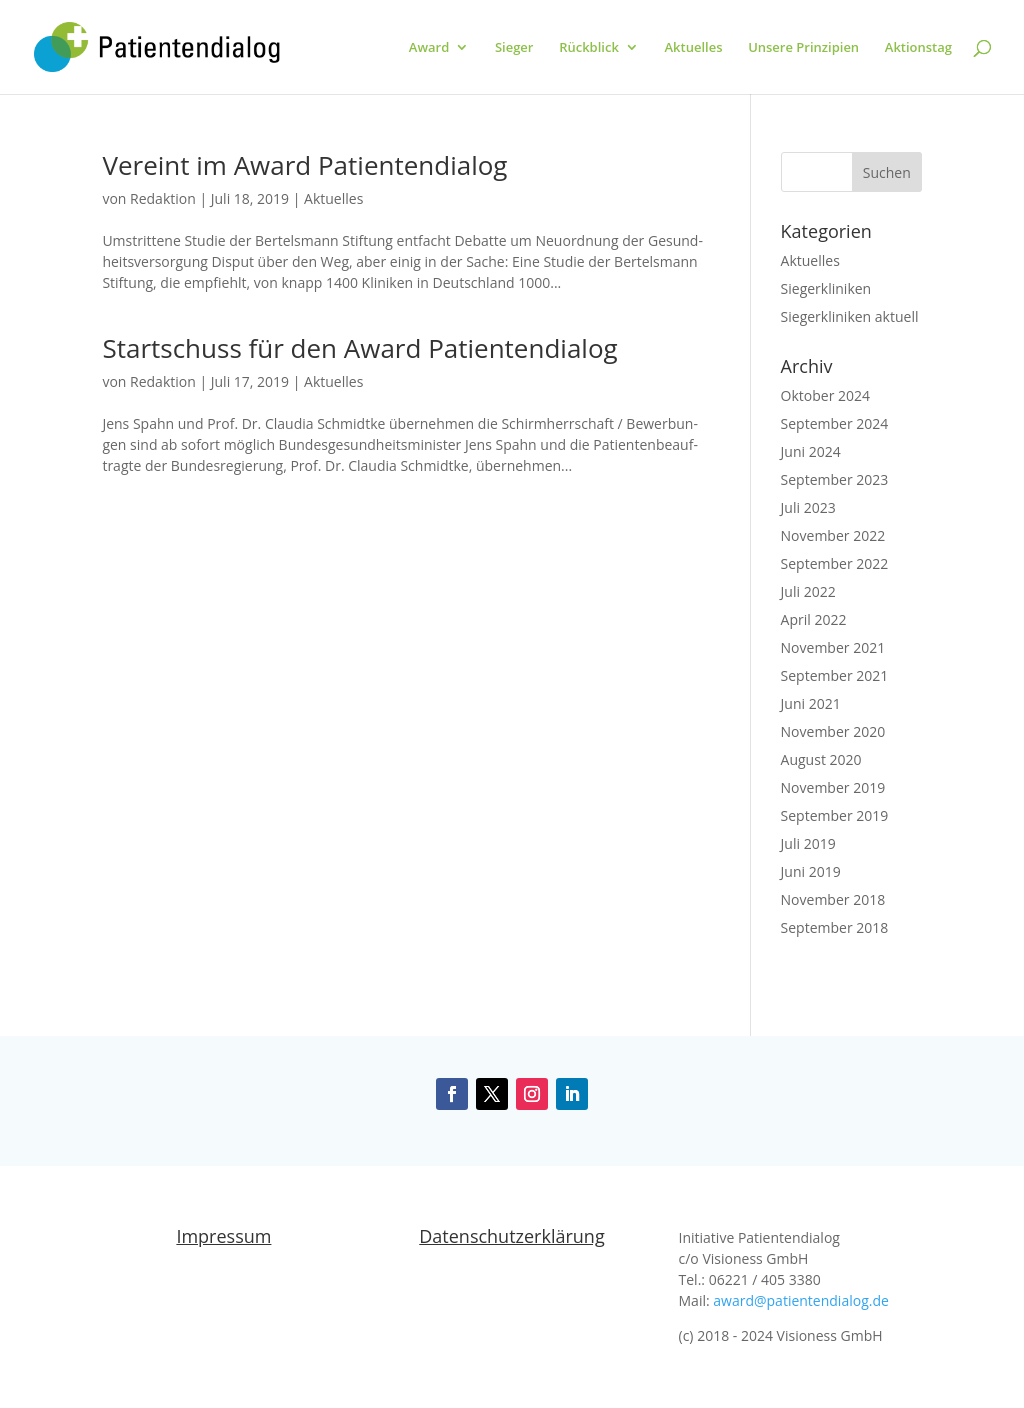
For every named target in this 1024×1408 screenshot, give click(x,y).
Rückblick (589, 48)
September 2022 (835, 563)
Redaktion (163, 198)
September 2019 (835, 815)
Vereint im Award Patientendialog (304, 165)
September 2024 (835, 423)
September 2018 (835, 927)
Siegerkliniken (826, 288)
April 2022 (814, 619)
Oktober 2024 (825, 395)
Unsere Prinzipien (803, 48)
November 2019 (833, 787)
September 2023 (835, 479)
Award (429, 48)
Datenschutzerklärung (511, 1236)
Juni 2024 (811, 451)
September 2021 (835, 675)
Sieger (514, 48)
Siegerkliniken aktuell (850, 316)
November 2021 (833, 647)
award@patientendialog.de (801, 1300)
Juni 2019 (811, 871)
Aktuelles (693, 48)
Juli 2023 (808, 507)
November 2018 (833, 899)
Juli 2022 (808, 591)
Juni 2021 (811, 703)
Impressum (223, 1236)
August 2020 (821, 759)
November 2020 (833, 731)
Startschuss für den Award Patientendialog (359, 348)
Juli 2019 (808, 843)
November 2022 (833, 535)
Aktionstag (918, 48)
